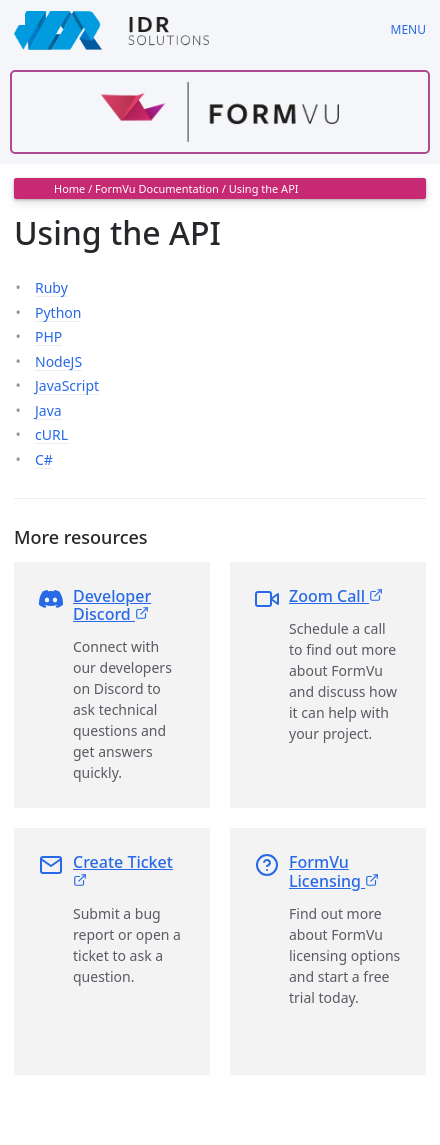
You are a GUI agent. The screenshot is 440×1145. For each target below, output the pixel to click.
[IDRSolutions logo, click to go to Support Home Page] (188, 30)
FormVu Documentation (157, 188)
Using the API (264, 188)
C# (44, 459)
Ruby (51, 287)
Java (48, 410)
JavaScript (67, 385)
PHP (48, 336)
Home (69, 188)
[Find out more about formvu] (220, 112)
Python (58, 312)
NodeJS (58, 361)
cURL (51, 434)
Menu (408, 29)
